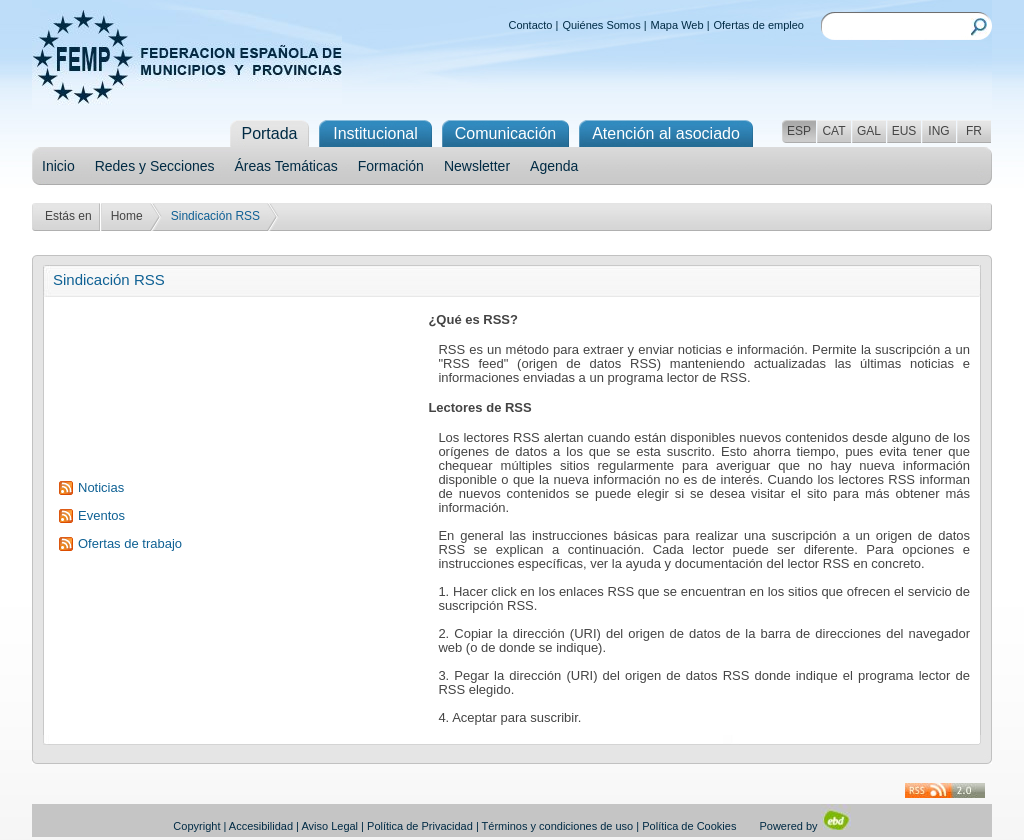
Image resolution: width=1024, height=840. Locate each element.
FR (974, 131)
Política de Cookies (689, 826)
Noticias (101, 487)
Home (127, 216)
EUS (904, 131)
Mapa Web (677, 25)
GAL (869, 131)
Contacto (530, 25)
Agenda (554, 166)
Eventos (101, 515)
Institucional (375, 133)
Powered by (804, 826)
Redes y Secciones (155, 166)
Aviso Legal (329, 826)
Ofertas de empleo (759, 25)
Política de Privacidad (420, 826)
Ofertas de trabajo (130, 543)
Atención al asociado (666, 133)
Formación (391, 166)
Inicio (58, 166)
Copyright (196, 826)
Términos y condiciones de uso (558, 826)
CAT (833, 131)
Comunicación (505, 133)
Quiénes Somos (601, 25)
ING (938, 131)
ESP (799, 131)
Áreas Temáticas (286, 166)
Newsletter (477, 166)
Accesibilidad (261, 826)
